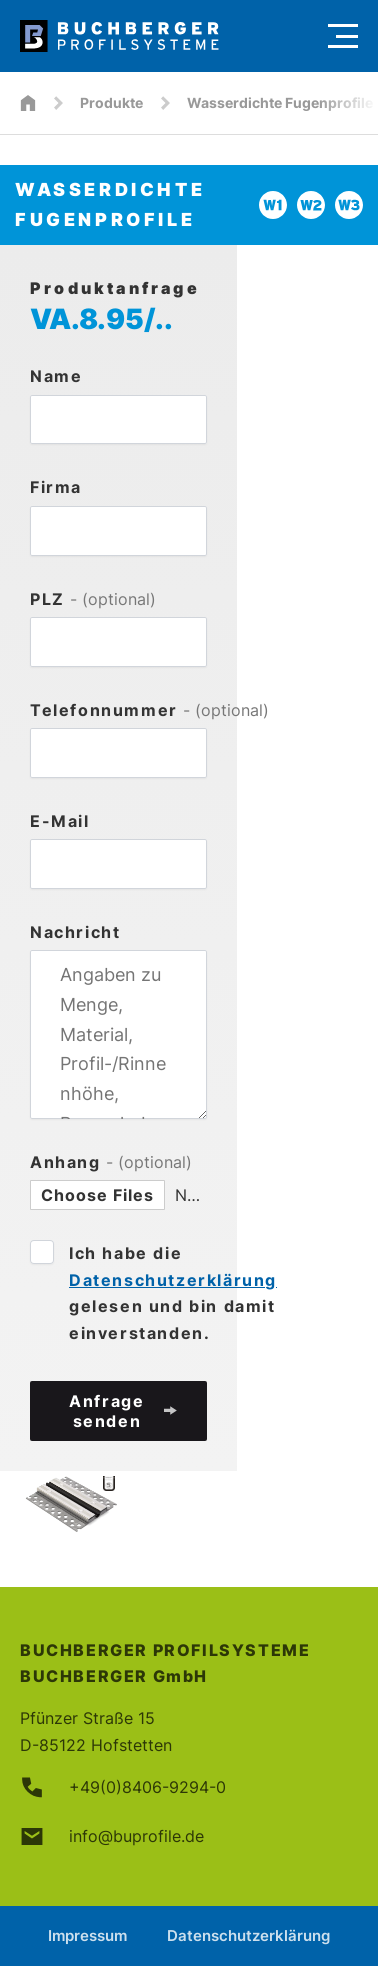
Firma (56, 487)
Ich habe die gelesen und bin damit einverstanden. (173, 1292)
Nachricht (75, 932)
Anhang (111, 1162)
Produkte (111, 102)
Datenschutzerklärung (173, 1280)
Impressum (87, 1935)
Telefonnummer (118, 710)
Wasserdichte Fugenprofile (280, 102)
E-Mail (60, 821)
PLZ (93, 599)
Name (56, 376)
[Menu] (343, 36)
